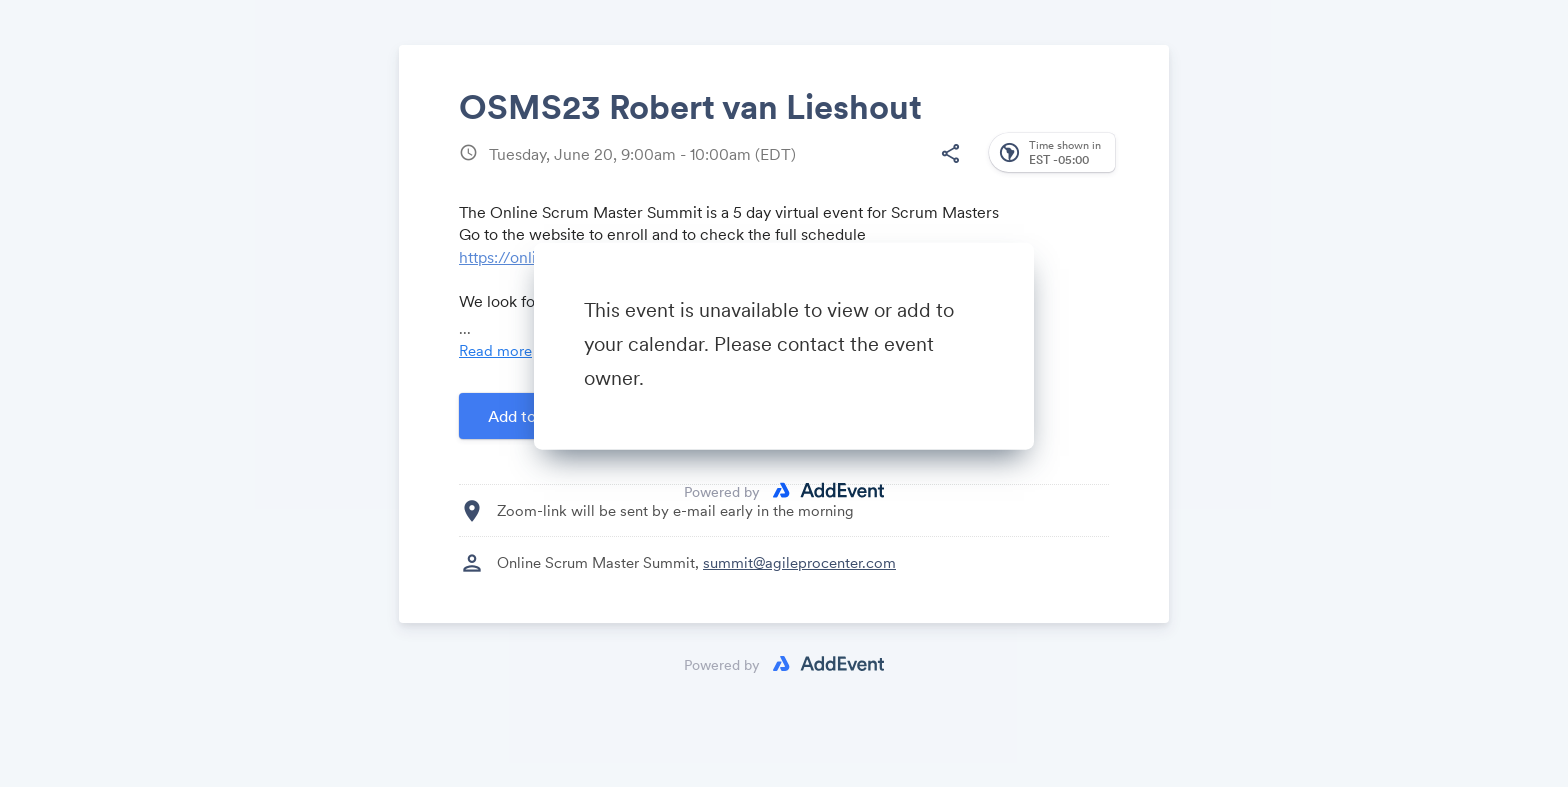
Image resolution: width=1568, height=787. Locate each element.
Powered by (722, 491)
